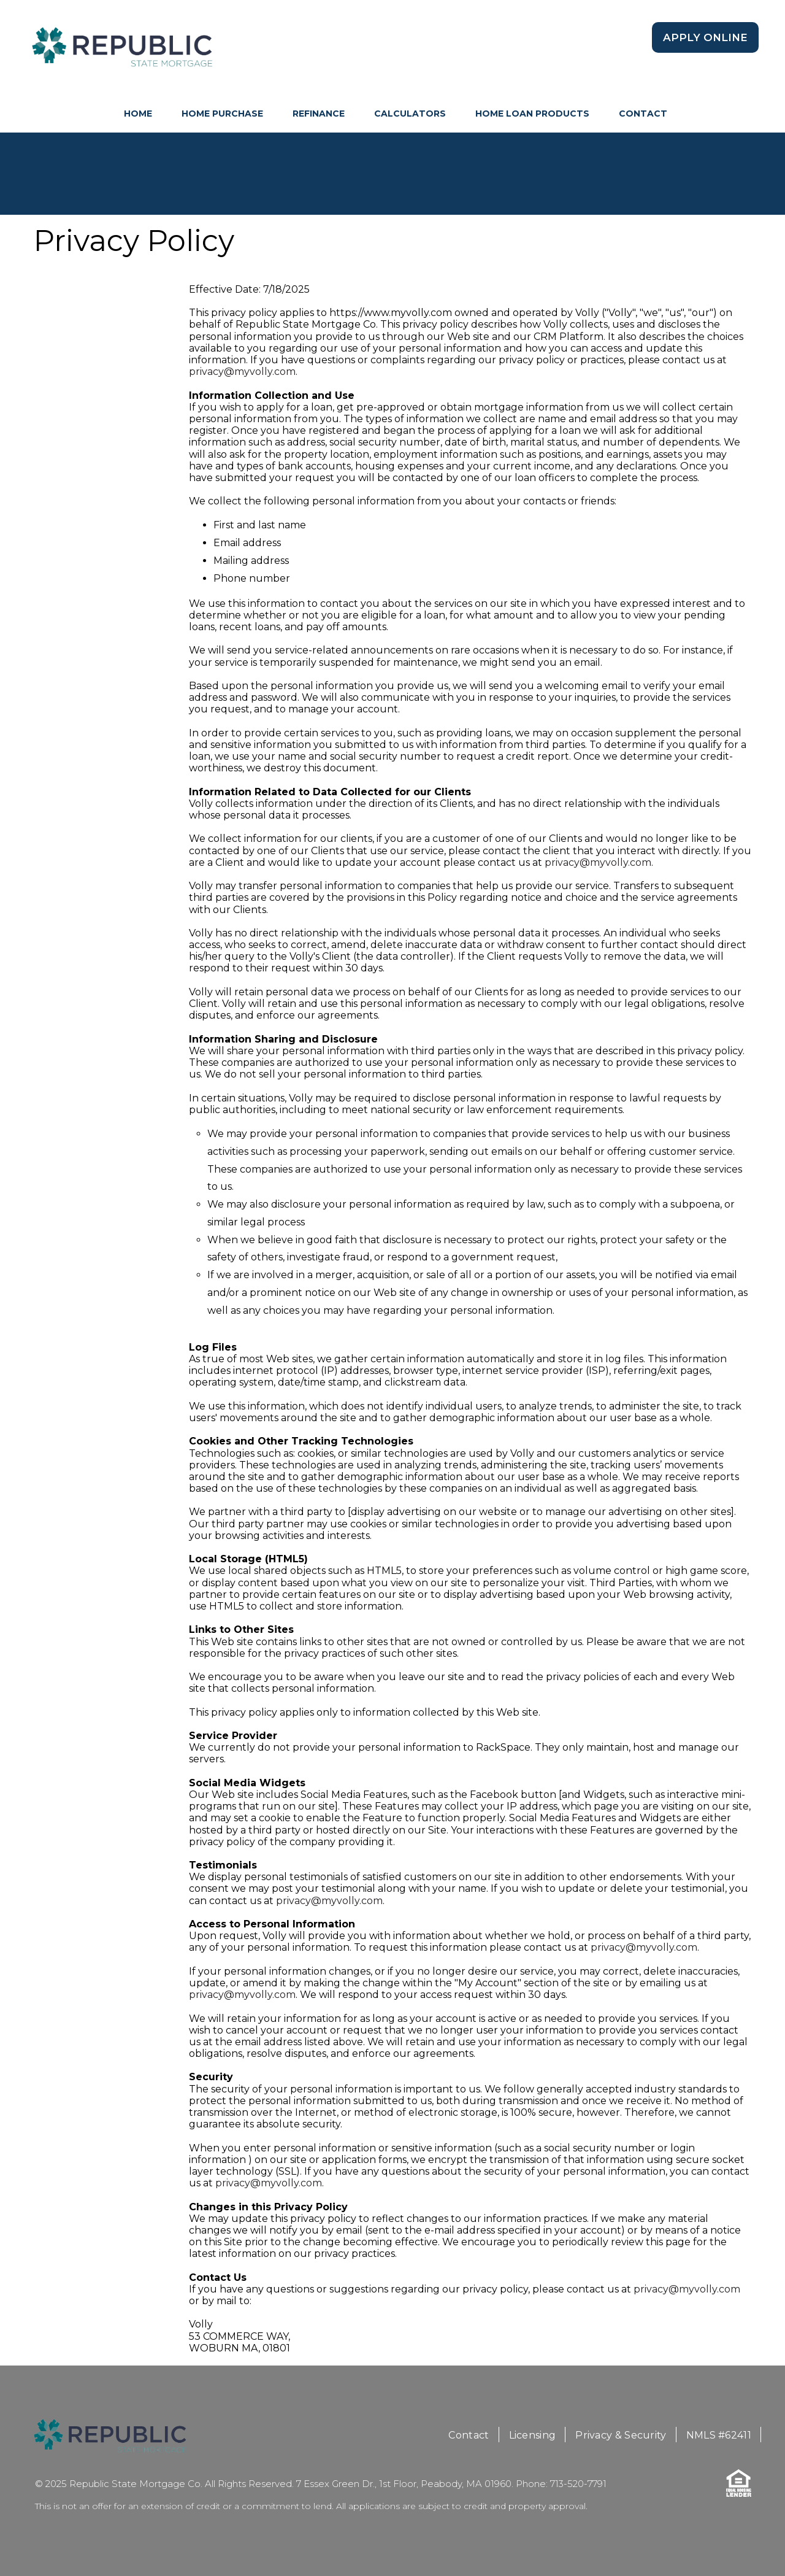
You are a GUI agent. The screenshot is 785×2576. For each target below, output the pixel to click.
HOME (138, 113)
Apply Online (705, 37)
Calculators (410, 113)
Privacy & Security (620, 2435)
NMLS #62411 (718, 2435)
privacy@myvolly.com (242, 371)
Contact (643, 113)
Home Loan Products (532, 113)
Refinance (319, 113)
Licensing (532, 2435)
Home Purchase (222, 113)
